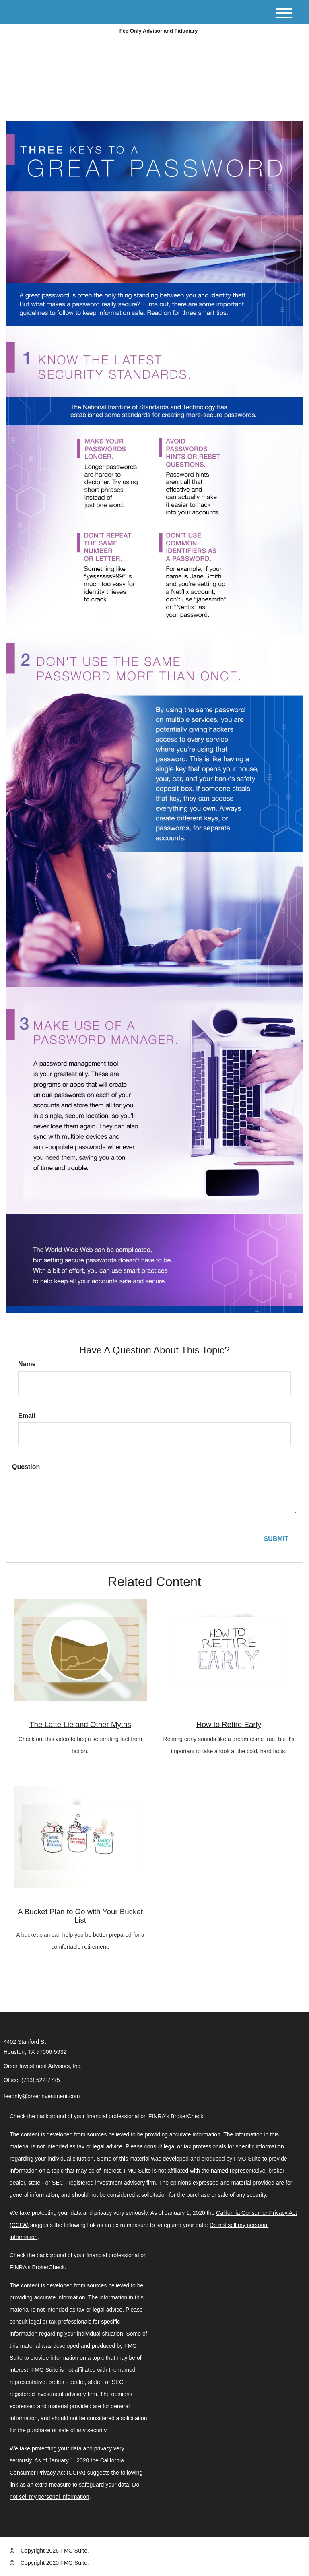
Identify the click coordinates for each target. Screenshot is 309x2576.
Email (26, 1415)
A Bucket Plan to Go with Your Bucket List (80, 1915)
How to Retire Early (228, 1724)
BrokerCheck (187, 2116)
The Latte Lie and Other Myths (80, 1724)
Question (26, 1466)
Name (27, 1364)
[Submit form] (276, 1539)
